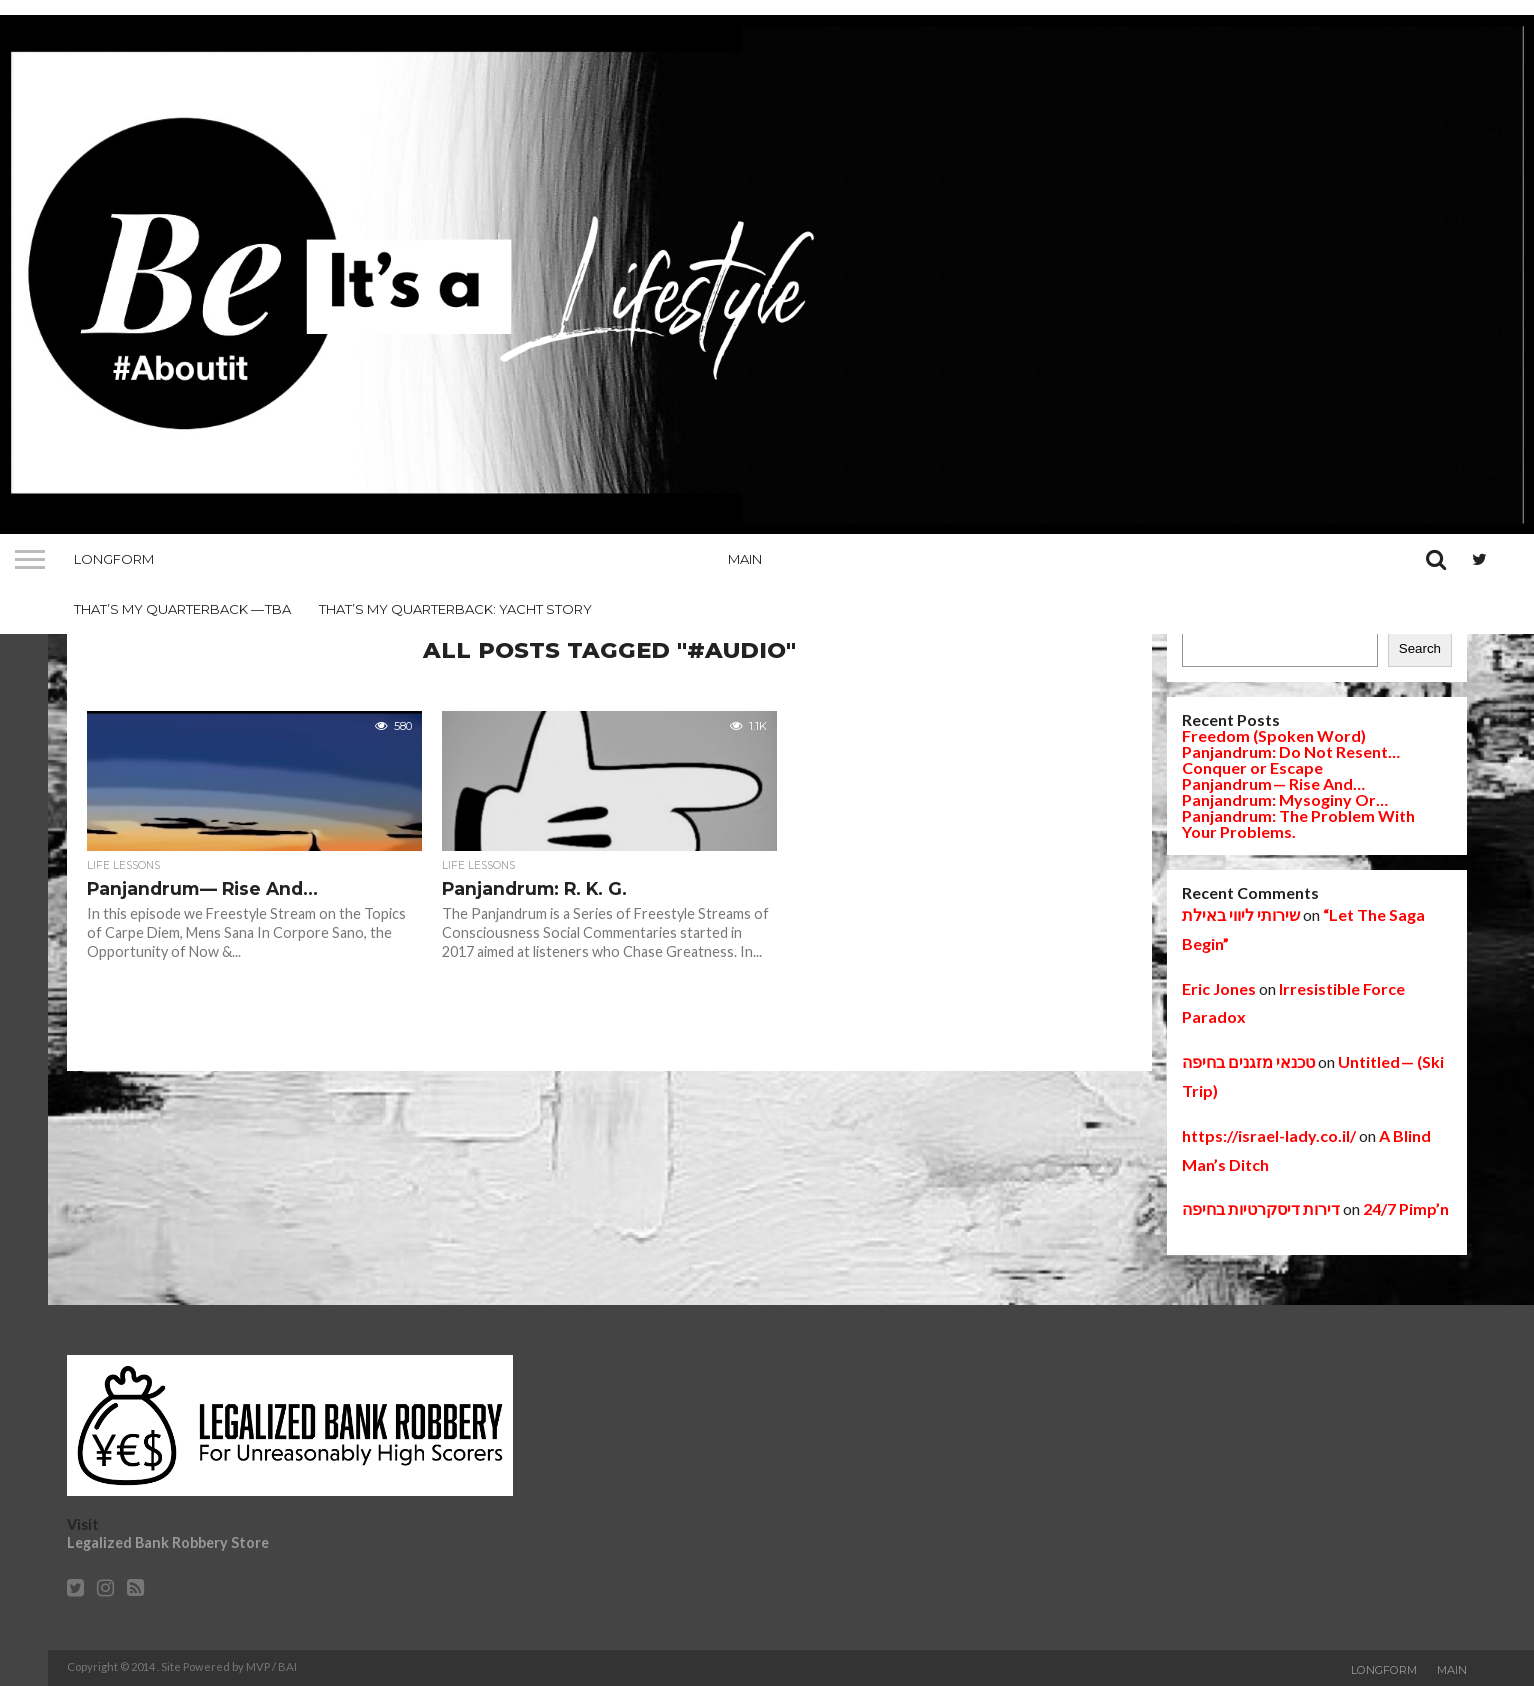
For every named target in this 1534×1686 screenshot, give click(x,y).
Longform (114, 559)
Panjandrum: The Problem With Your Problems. (1298, 823)
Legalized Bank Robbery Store (168, 1542)
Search (1420, 648)
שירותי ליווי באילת (1241, 914)
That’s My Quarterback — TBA (182, 609)
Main (745, 559)
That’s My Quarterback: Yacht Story (455, 609)
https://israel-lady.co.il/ (1269, 1135)
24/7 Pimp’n (1406, 1208)
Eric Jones (1219, 988)
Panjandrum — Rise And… (1273, 783)
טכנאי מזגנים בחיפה (1248, 1061)
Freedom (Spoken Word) (1274, 735)
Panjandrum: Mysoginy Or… (1285, 799)
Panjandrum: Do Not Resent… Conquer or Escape (1291, 759)
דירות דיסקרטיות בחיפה (1261, 1208)
